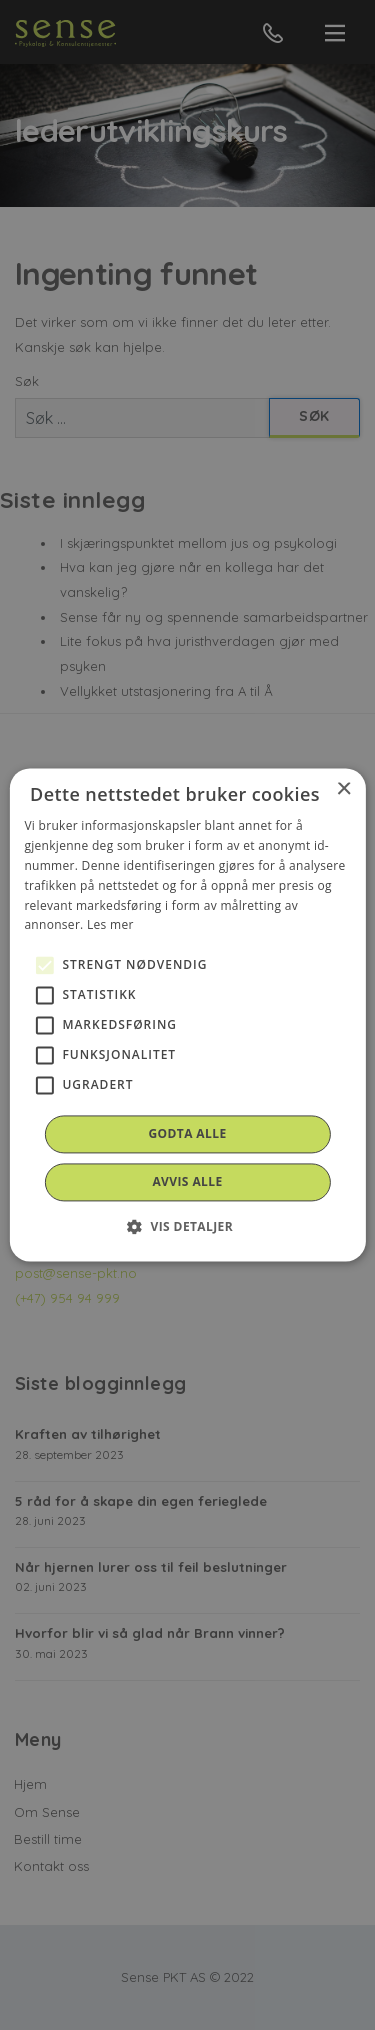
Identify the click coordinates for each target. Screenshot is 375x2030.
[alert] (187, 1015)
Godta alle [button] (187, 1134)
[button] (187, 1227)
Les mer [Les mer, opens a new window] (110, 925)
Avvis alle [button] (187, 1182)
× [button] (343, 789)
